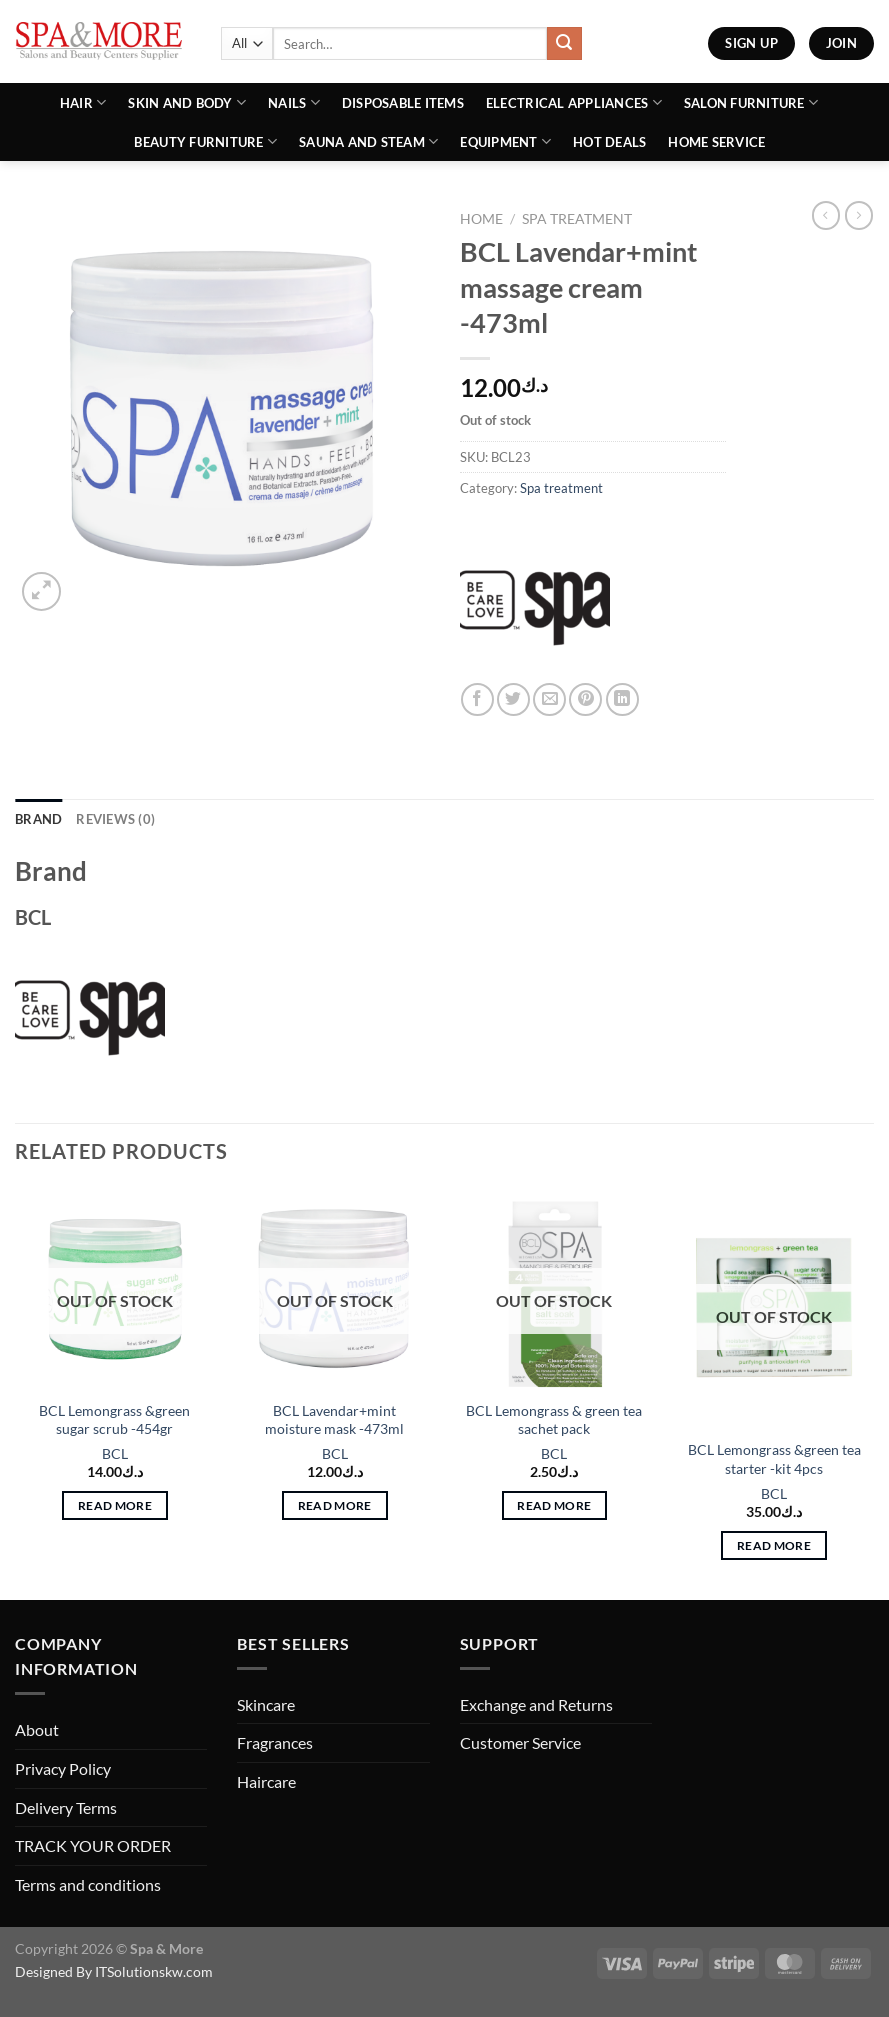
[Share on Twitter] (513, 699)
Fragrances (275, 1742)
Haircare (266, 1781)
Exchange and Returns (536, 1704)
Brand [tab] (38, 819)
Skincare (266, 1704)
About (37, 1729)
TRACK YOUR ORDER (93, 1845)
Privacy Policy (63, 1768)
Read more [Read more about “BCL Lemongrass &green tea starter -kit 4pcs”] (774, 1545)
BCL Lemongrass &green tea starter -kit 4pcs (774, 1459)
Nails (294, 102)
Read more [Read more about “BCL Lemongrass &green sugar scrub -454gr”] (115, 1505)
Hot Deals (609, 142)
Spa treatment (577, 219)
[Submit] (564, 44)
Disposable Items (403, 103)
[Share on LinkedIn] (622, 699)
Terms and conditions (88, 1884)
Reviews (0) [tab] (115, 819)
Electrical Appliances (574, 102)
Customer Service (520, 1742)
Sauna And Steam (368, 141)
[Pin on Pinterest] (585, 699)
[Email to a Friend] (549, 699)
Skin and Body (187, 102)
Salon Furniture (751, 102)
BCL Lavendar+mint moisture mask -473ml (334, 1420)
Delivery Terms (66, 1807)
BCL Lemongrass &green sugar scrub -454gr (114, 1420)
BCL (115, 1453)
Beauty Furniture (205, 141)
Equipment (505, 141)
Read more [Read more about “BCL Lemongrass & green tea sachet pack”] (554, 1505)
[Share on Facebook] (477, 699)
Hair (83, 102)
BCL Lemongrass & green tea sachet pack (554, 1420)
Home (481, 219)
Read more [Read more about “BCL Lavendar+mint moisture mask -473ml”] (335, 1505)
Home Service (716, 142)
